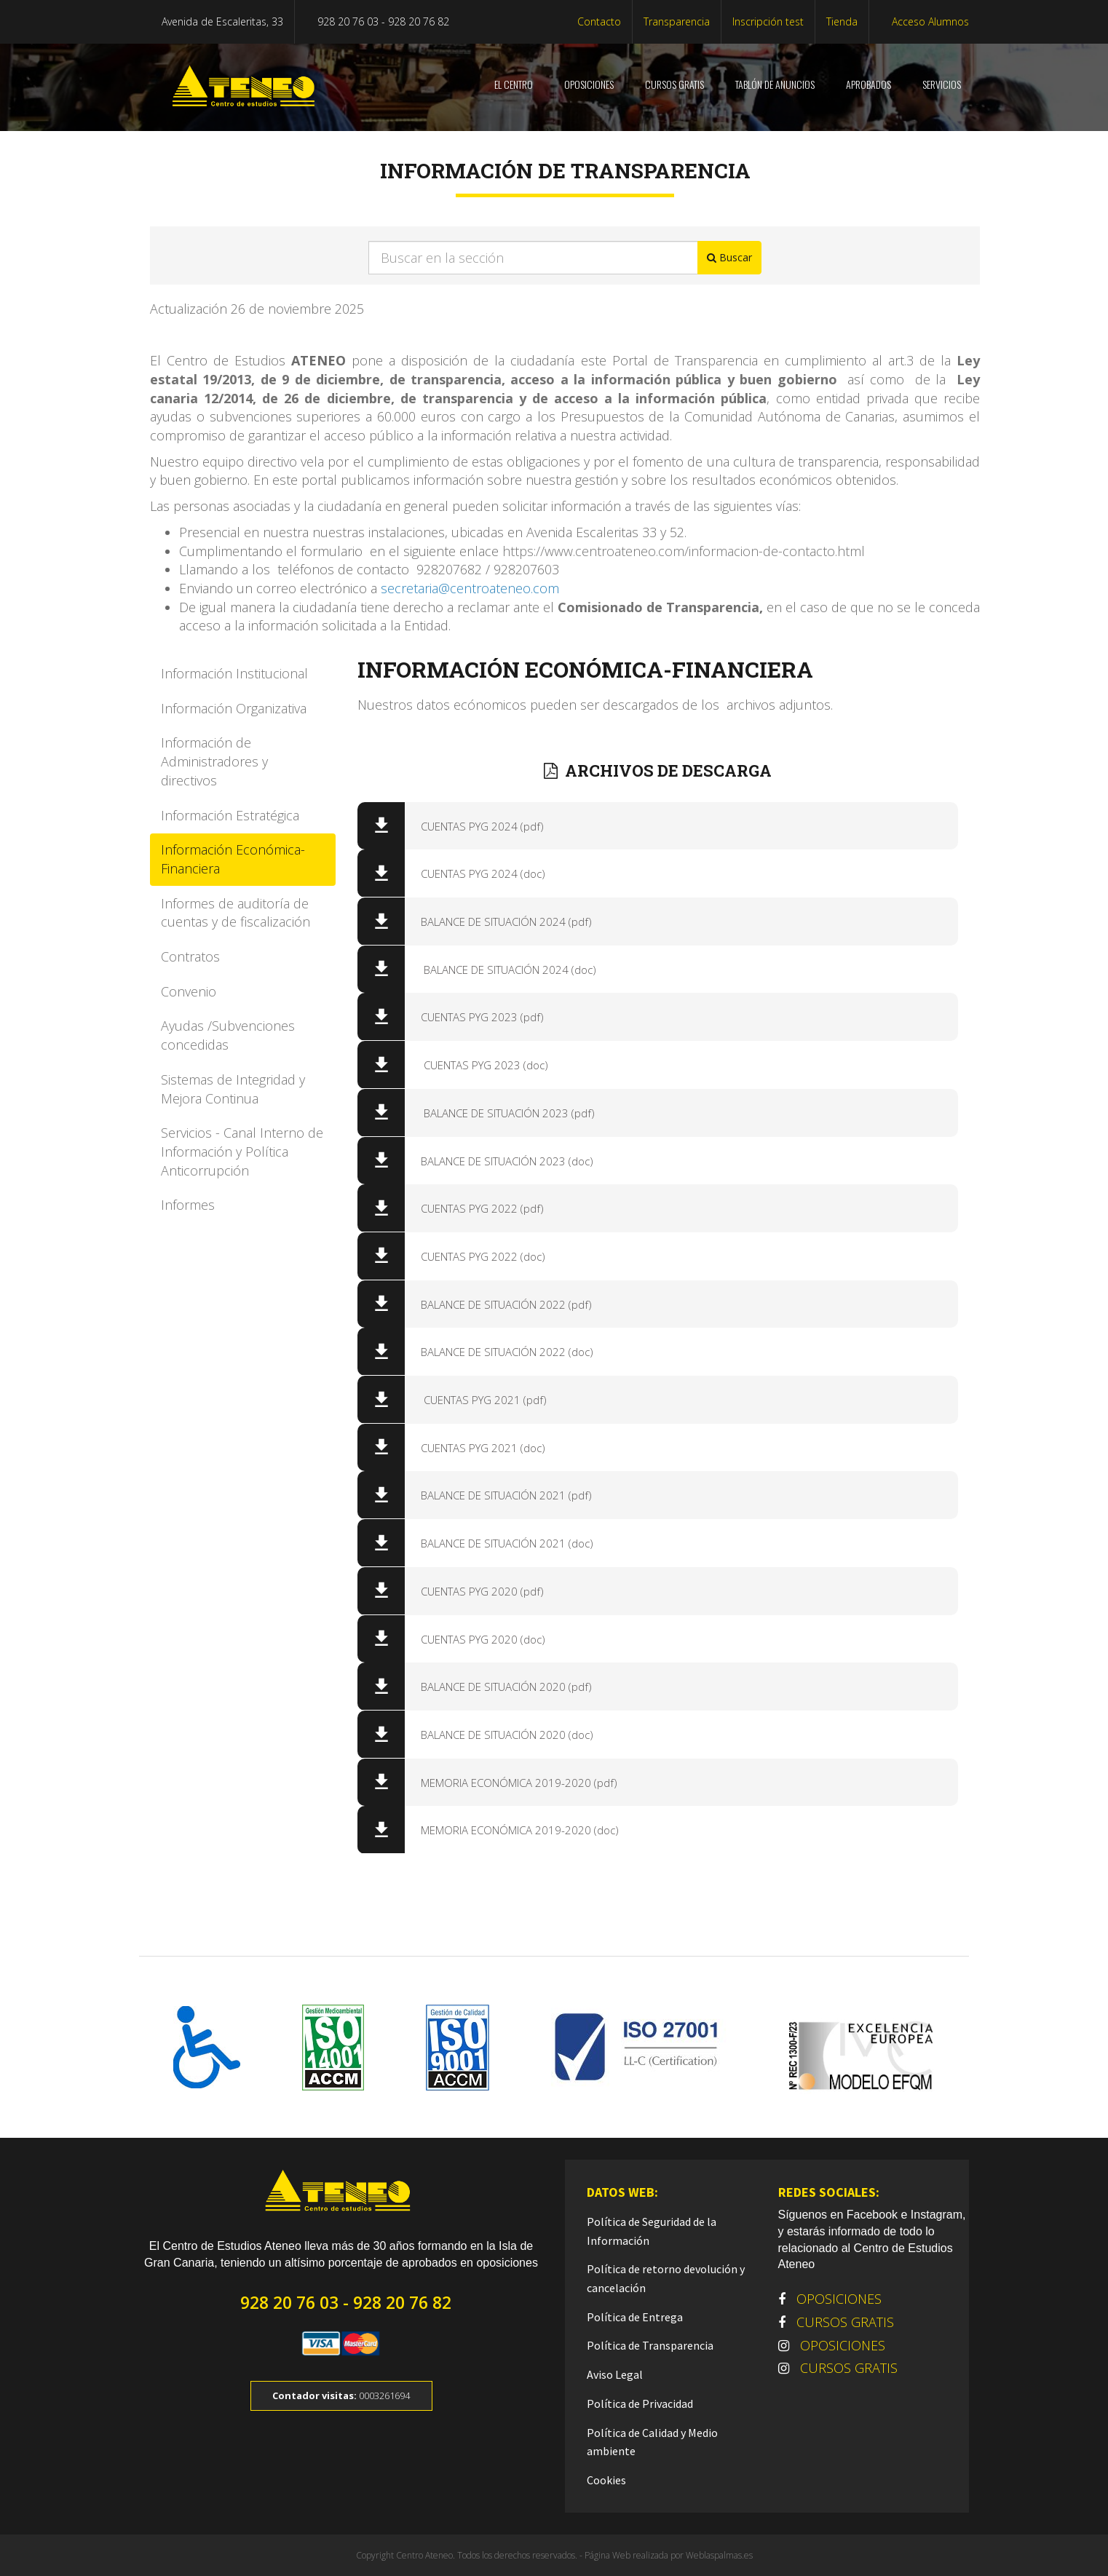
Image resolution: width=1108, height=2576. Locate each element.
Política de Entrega (635, 2317)
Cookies (606, 2480)
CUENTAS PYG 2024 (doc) (478, 873)
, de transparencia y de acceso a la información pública (579, 398)
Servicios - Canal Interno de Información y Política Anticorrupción (242, 1151)
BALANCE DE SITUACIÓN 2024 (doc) (504, 969)
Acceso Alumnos (929, 21)
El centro (512, 84)
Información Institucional (234, 673)
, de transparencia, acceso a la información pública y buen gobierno (608, 379)
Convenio (188, 991)
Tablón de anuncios (774, 84)
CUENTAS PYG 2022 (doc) (478, 1256)
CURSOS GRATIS (673, 84)
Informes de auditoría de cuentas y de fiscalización (235, 913)
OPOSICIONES (588, 84)
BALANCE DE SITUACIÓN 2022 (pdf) (502, 1304)
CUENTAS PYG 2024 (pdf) (478, 826)
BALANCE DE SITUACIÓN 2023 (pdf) (503, 1113)
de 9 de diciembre (317, 379)
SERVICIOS (940, 84)
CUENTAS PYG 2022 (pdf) (478, 1208)
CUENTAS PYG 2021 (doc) (478, 1447)
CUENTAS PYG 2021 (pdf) (479, 1399)
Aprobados (867, 84)
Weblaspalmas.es (719, 2555)
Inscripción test (768, 21)
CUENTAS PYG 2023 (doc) (480, 1065)
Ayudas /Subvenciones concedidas (228, 1035)
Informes (188, 1204)
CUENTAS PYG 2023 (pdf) (478, 1017)
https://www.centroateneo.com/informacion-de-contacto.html (683, 551)
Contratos (190, 956)
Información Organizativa (233, 708)
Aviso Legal (615, 2374)
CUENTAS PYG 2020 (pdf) (478, 1591)
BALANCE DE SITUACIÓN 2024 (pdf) (502, 921)
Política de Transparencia (650, 2345)
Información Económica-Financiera (233, 859)
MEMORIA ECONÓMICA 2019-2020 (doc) (515, 1830)
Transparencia (677, 21)
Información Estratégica (230, 815)
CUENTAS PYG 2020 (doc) (478, 1639)
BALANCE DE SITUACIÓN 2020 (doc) (502, 1734)
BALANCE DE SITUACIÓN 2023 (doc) (502, 1161)
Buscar (729, 257)
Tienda (842, 21)
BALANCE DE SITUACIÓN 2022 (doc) (502, 1351)
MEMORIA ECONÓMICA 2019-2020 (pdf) (514, 1782)
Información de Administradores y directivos (214, 761)
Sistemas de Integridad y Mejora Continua (233, 1089)
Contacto (599, 21)
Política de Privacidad (640, 2403)
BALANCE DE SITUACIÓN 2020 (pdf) (502, 1686)
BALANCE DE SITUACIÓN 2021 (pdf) (502, 1495)
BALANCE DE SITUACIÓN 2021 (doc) (502, 1543)
